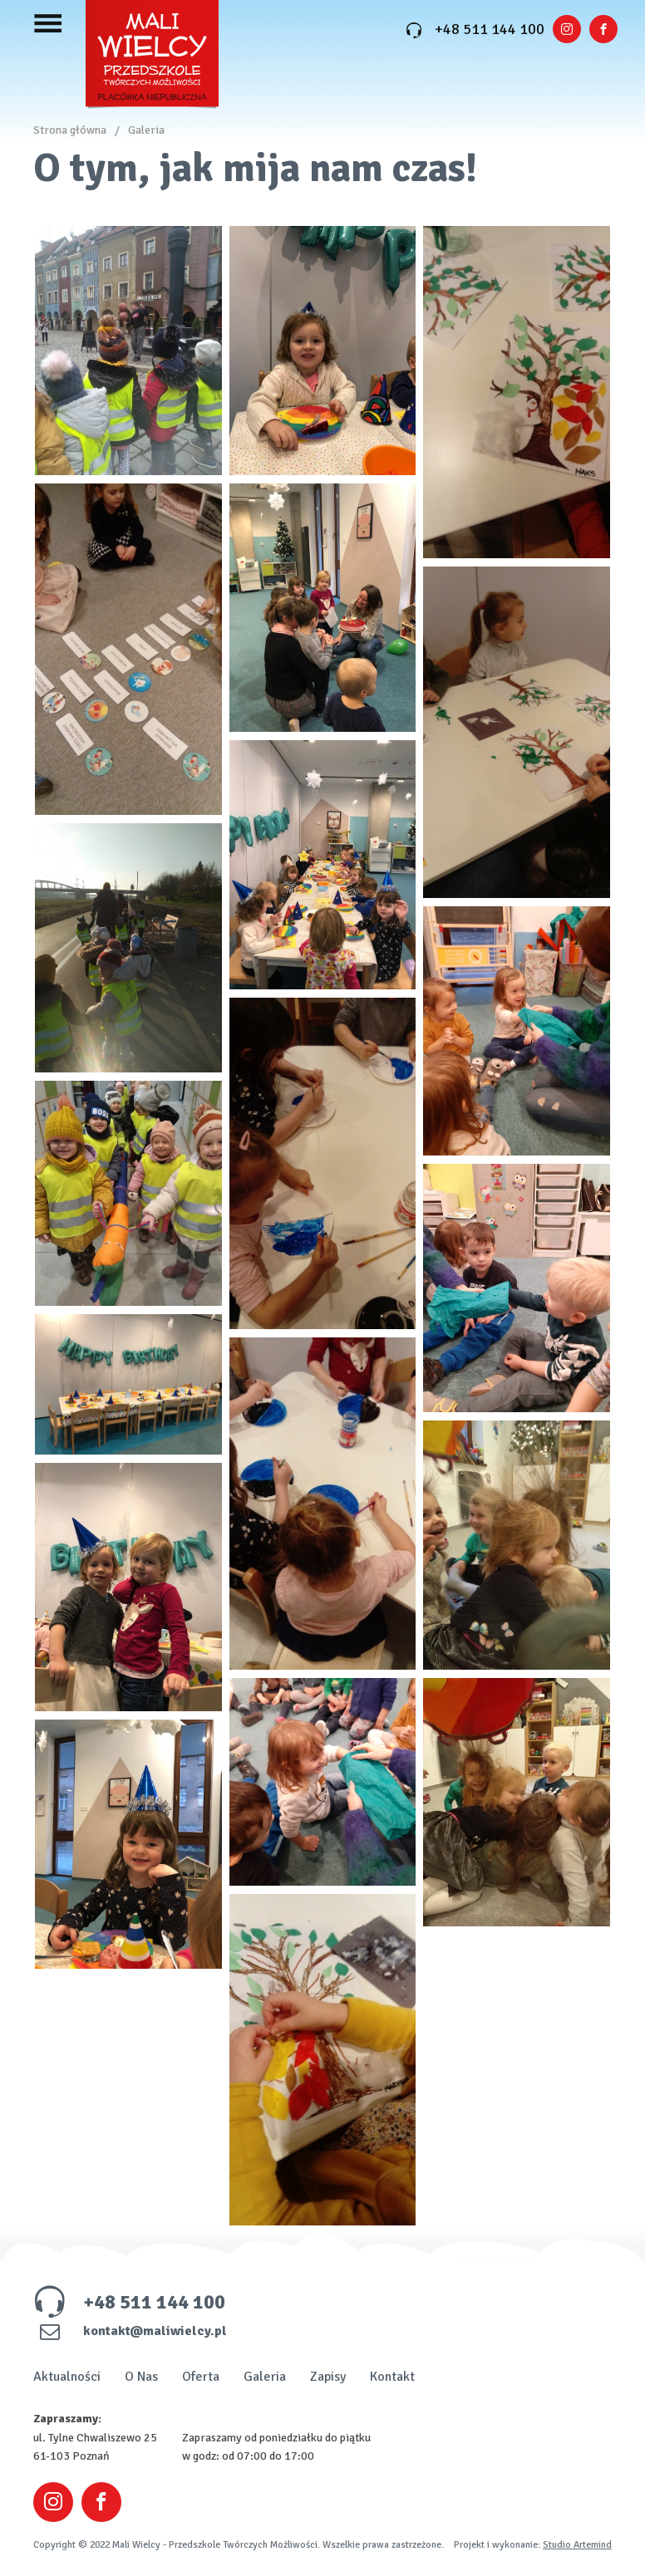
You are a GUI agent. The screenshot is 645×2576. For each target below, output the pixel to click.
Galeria (146, 130)
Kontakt (392, 2376)
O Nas (141, 2376)
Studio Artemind (577, 2545)
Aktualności (67, 2376)
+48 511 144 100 (469, 29)
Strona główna (69, 130)
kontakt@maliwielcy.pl (130, 2331)
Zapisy (328, 2376)
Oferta (200, 2376)
